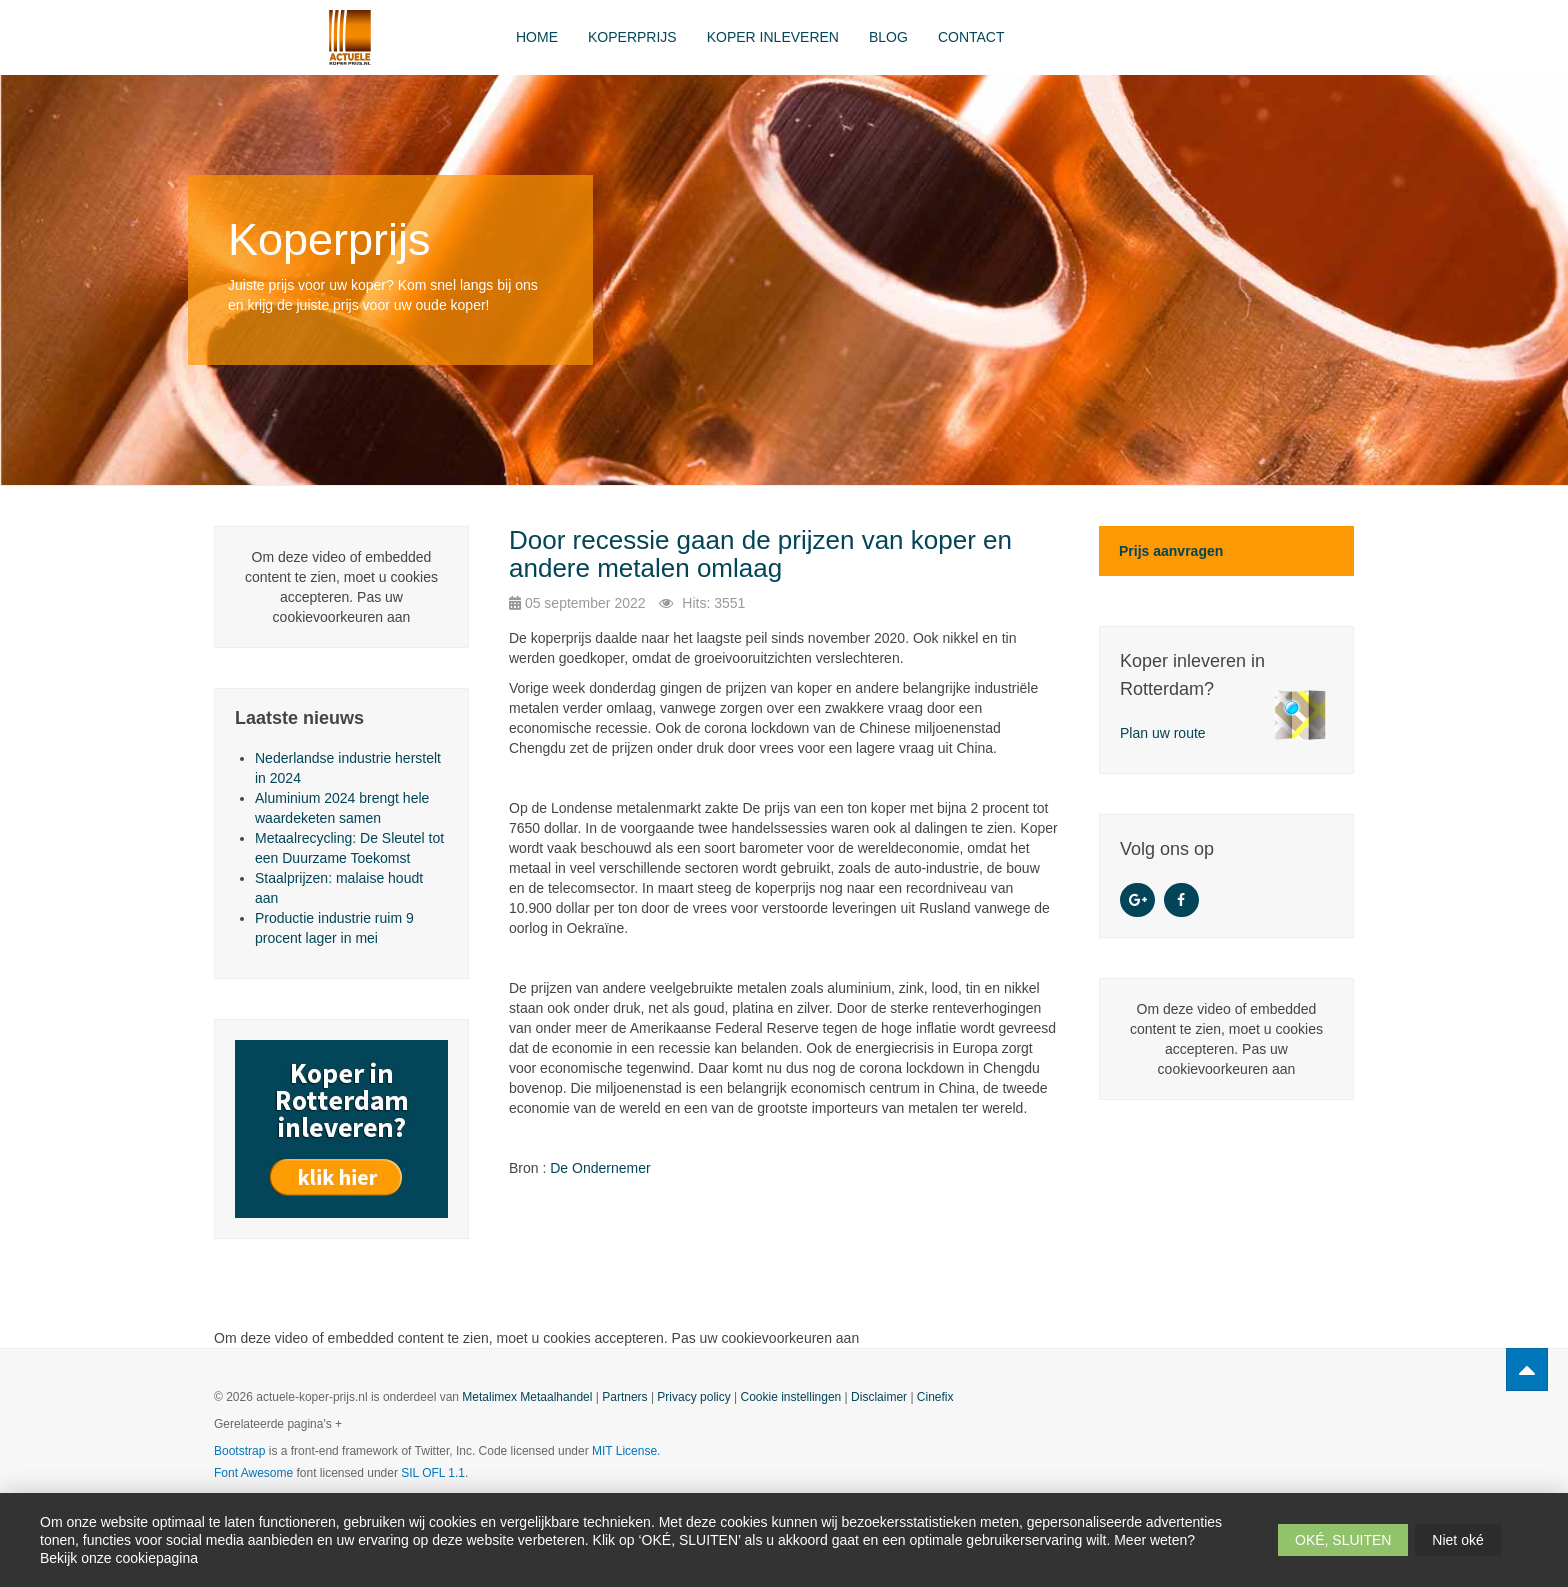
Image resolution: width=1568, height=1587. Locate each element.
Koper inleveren (773, 37)
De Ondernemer (600, 1168)
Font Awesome (253, 1473)
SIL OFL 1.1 (433, 1473)
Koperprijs (632, 37)
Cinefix (935, 1397)
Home (537, 37)
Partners (624, 1397)
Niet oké (1457, 1540)
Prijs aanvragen (1171, 551)
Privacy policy (693, 1397)
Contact (971, 37)
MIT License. (626, 1451)
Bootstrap (239, 1451)
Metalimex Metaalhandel (527, 1397)
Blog (888, 37)
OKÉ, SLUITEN (1343, 1540)
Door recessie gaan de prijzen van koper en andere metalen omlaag (760, 554)
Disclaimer (879, 1397)
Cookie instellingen (791, 1397)
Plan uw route (1163, 733)
